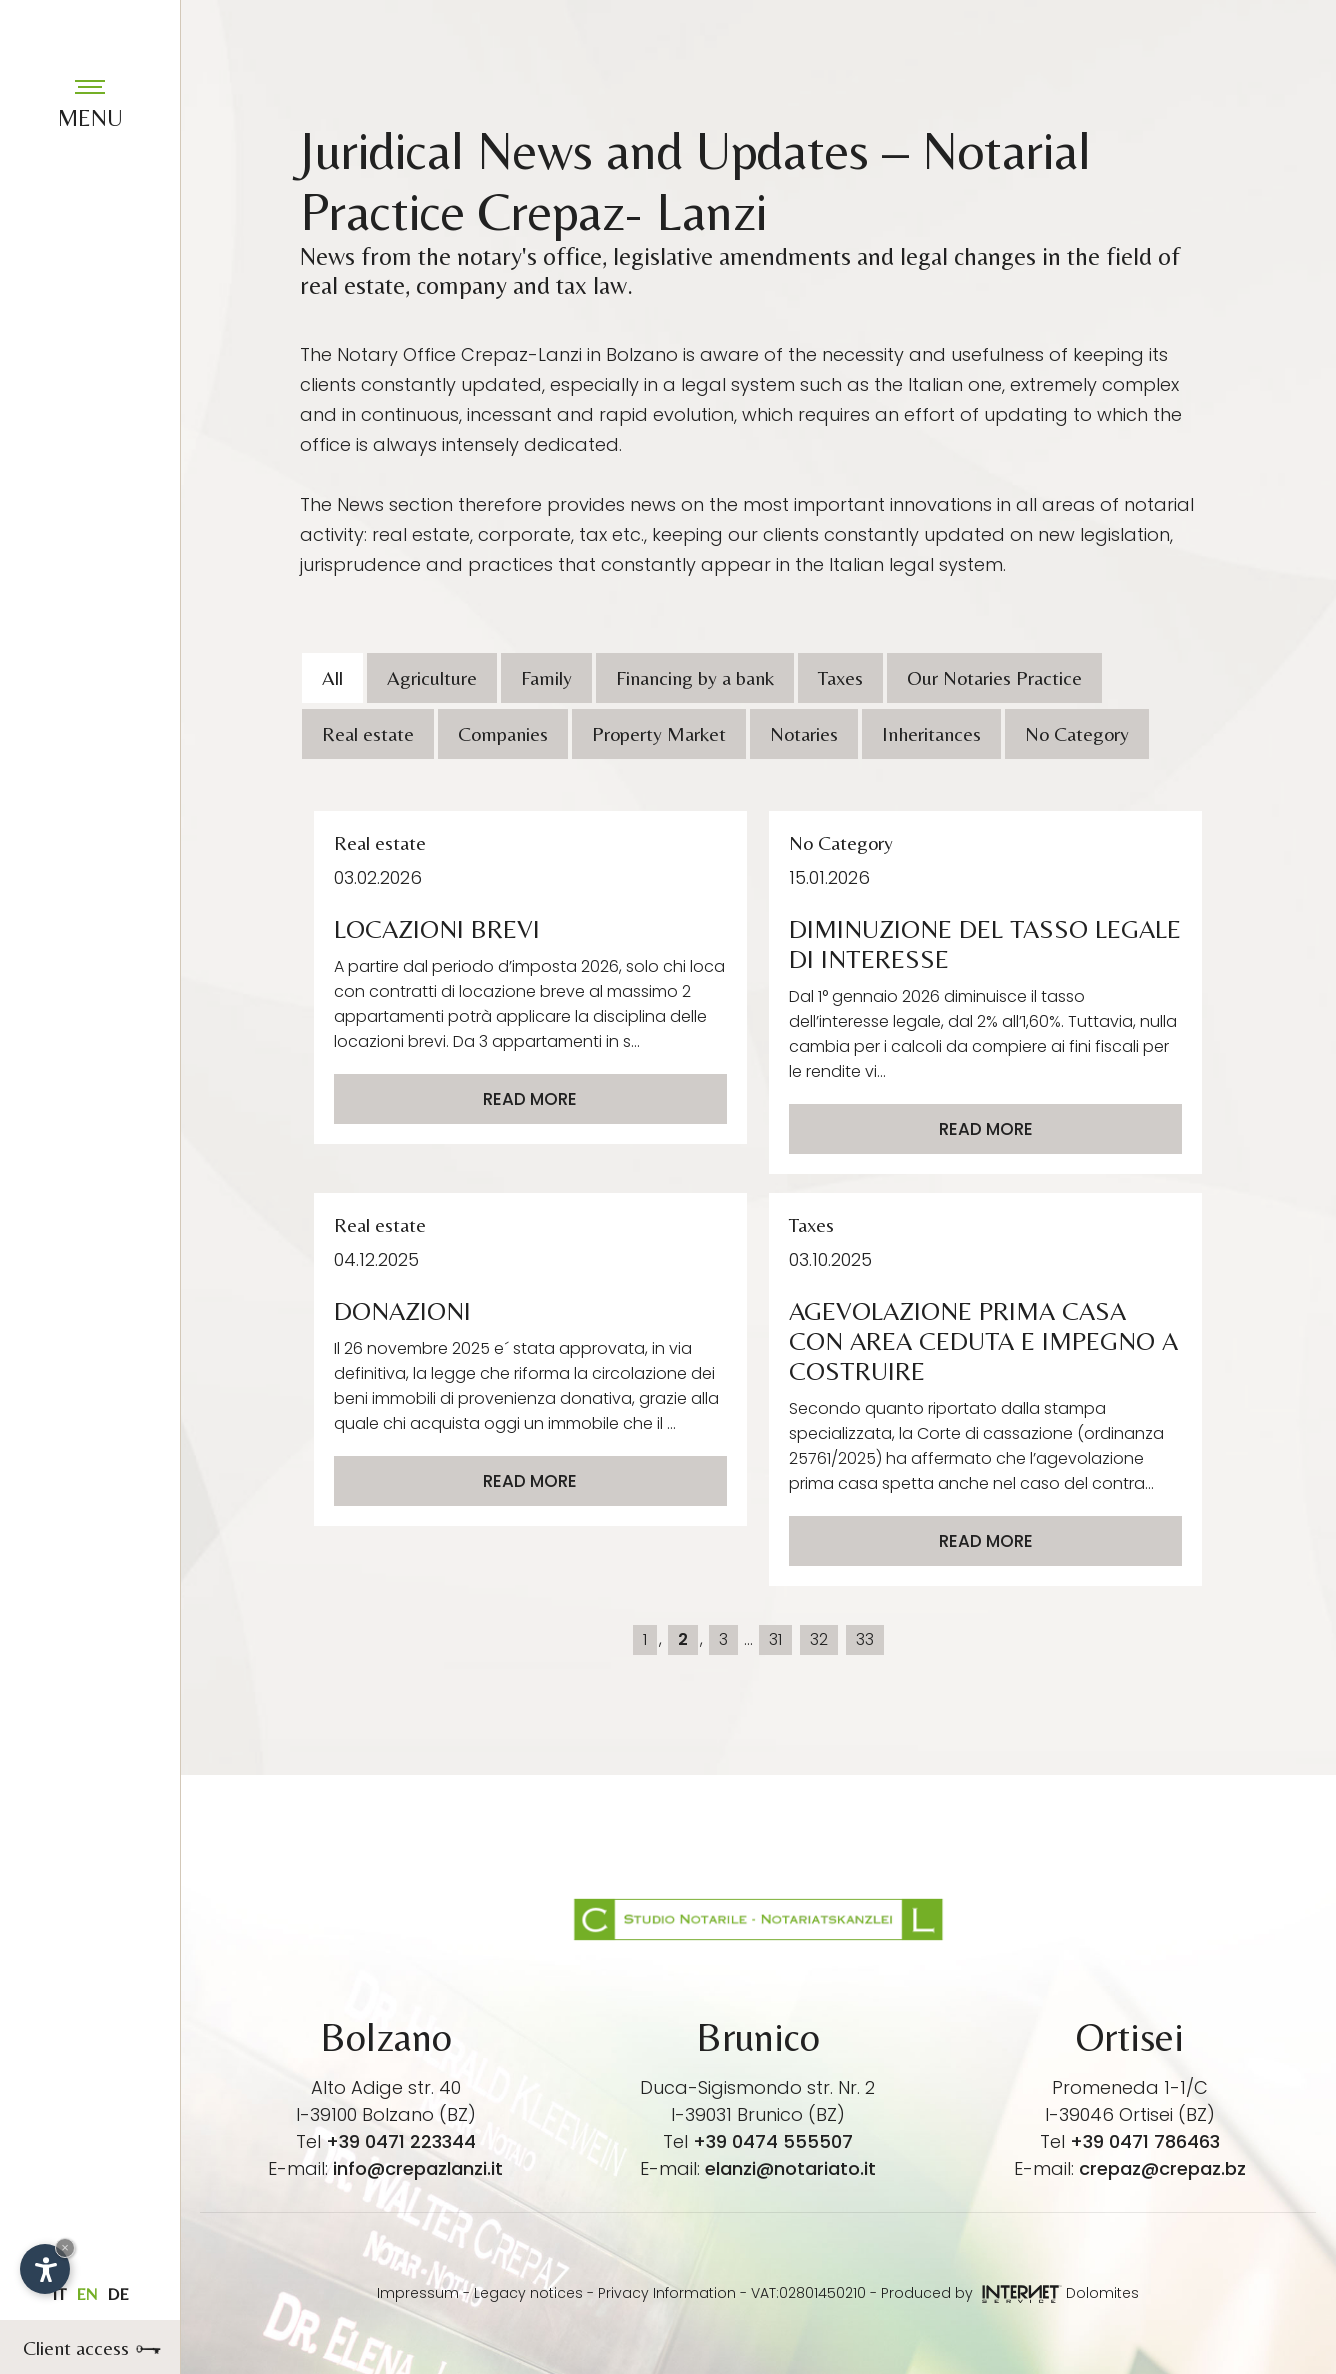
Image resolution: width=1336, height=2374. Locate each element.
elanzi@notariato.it (790, 2168)
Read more (530, 1099)
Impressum (418, 2293)
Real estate (368, 733)
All (332, 677)
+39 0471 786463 (1145, 2141)
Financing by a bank (695, 677)
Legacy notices (528, 2293)
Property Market (659, 733)
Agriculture (432, 677)
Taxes (840, 677)
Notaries (804, 733)
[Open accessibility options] (45, 2269)
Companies (503, 733)
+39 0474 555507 (773, 2141)
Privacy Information (667, 2293)
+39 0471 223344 (401, 2141)
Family (546, 677)
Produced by (971, 2293)
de (118, 2294)
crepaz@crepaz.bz (1162, 2168)
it (59, 2294)
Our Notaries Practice (994, 677)
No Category (1077, 733)
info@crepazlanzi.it (418, 2168)
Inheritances (931, 733)
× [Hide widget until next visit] (65, 2247)
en (86, 2294)
